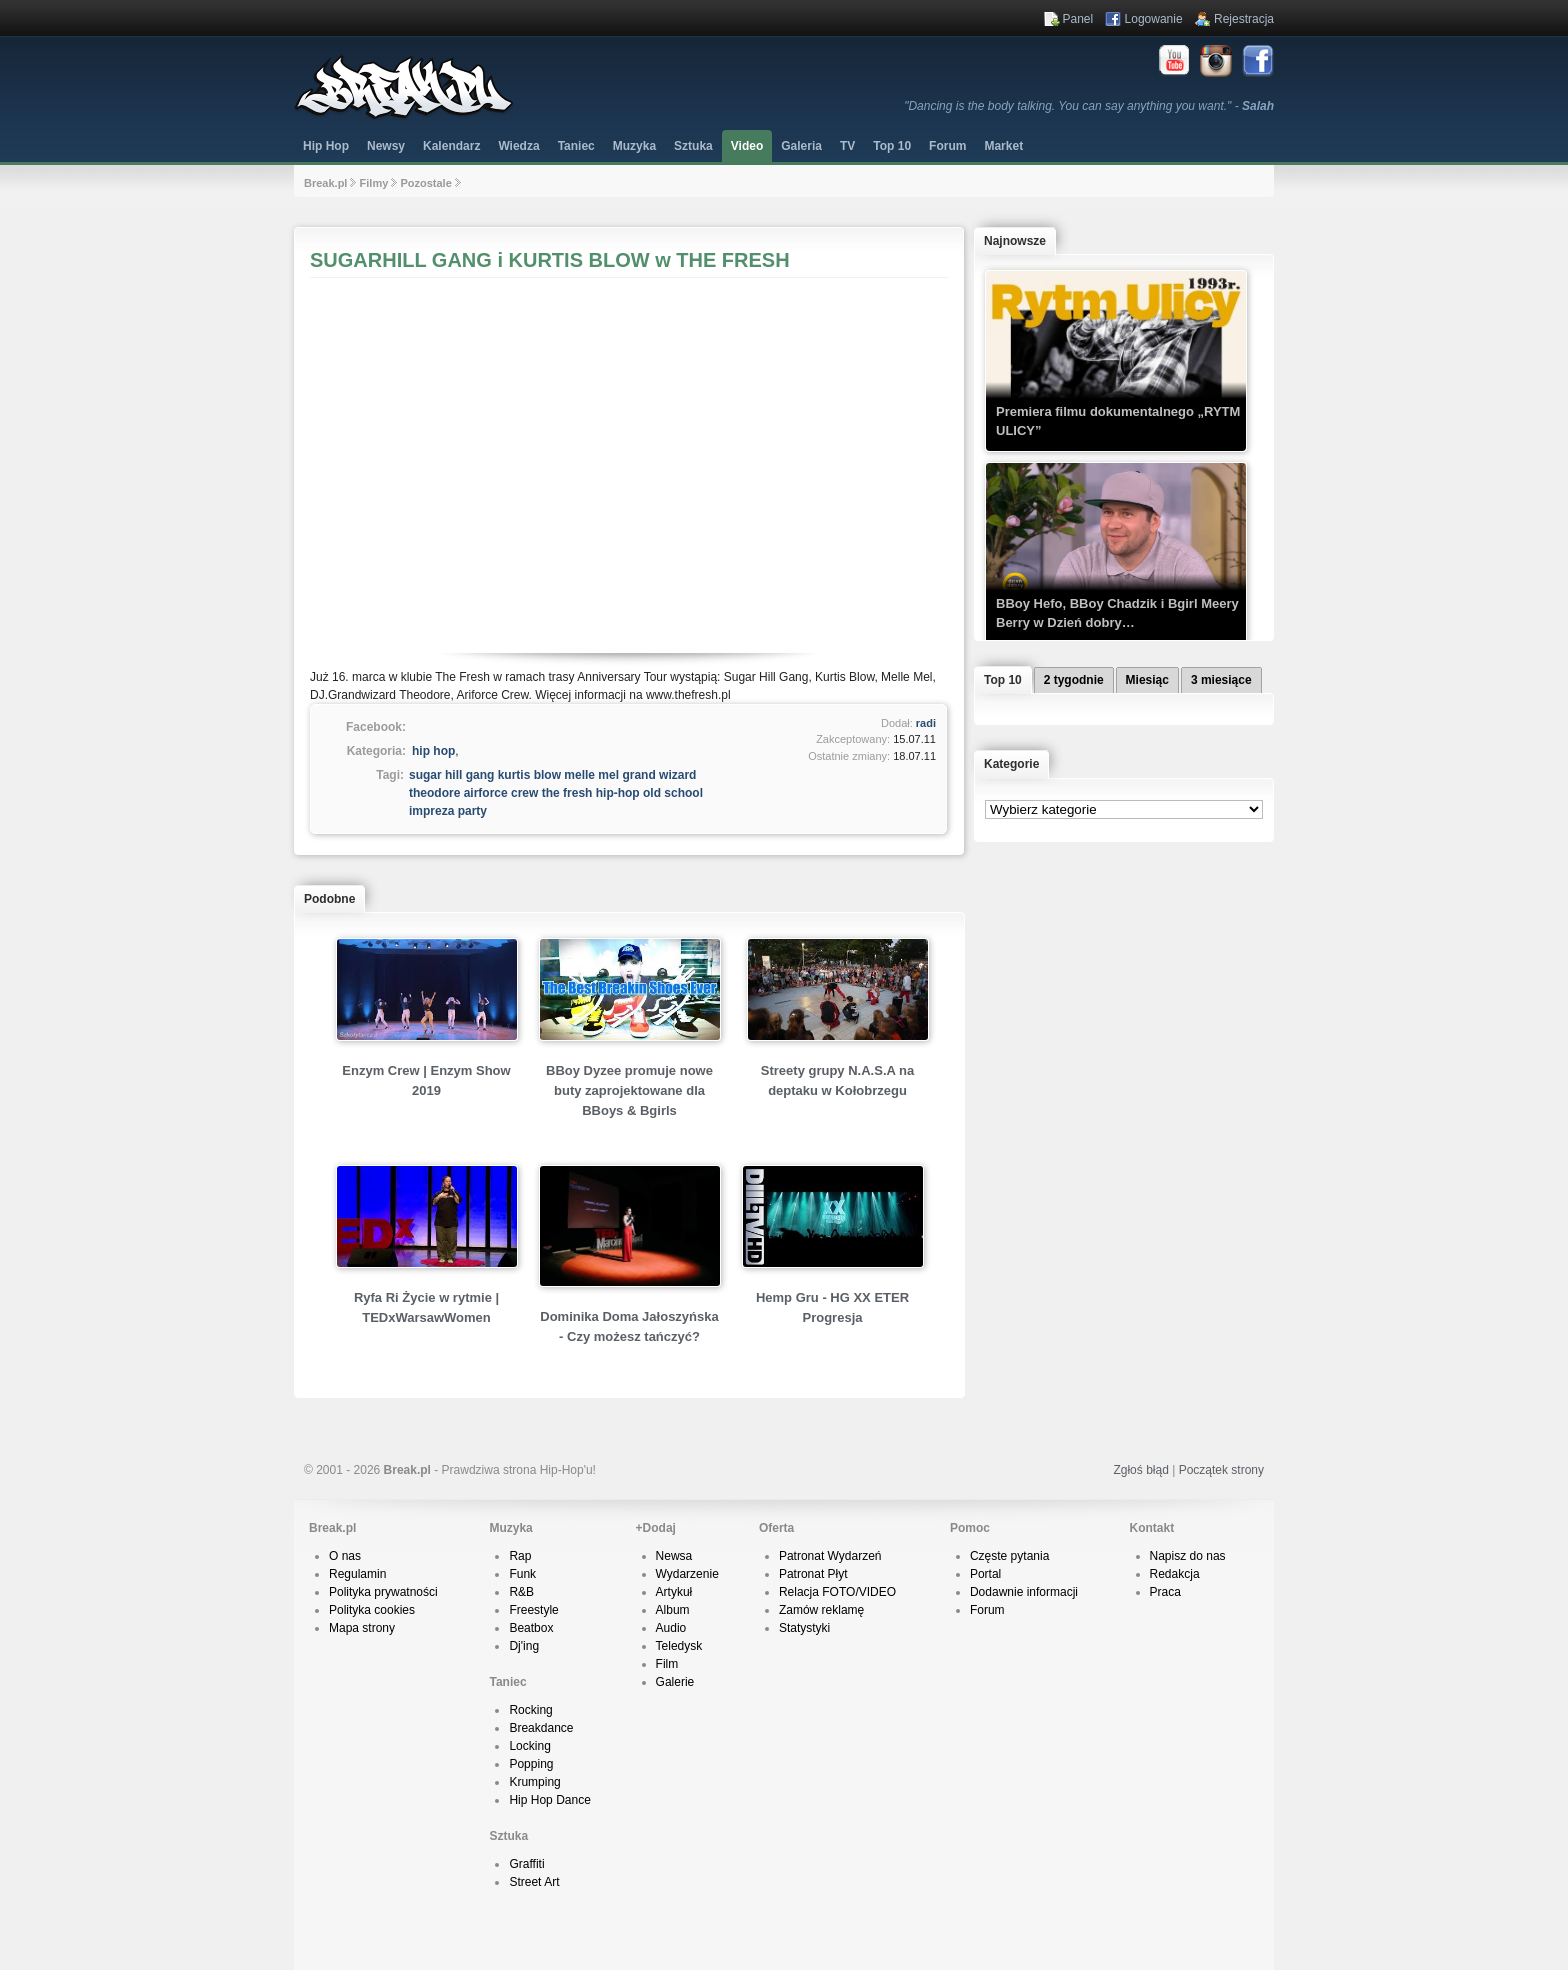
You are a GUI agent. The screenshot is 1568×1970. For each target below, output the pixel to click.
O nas (345, 1556)
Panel (1078, 19)
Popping (531, 1764)
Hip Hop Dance (549, 1800)
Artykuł (674, 1592)
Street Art (534, 1882)
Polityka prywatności (383, 1592)
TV (847, 146)
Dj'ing (524, 1646)
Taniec (576, 146)
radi (926, 723)
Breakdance (541, 1728)
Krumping (534, 1782)
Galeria (801, 146)
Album (673, 1610)
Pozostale (425, 183)
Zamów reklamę (821, 1610)
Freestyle (533, 1610)
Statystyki (804, 1628)
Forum (987, 1610)
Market (1003, 146)
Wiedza (518, 146)
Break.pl (325, 183)
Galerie (675, 1682)
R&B (521, 1592)
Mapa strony (362, 1628)
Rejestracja (1244, 19)
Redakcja (1175, 1574)
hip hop (433, 751)
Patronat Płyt (813, 1574)
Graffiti (526, 1864)
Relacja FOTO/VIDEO (837, 1592)
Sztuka (693, 146)
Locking (529, 1746)
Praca (1165, 1592)
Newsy (386, 146)
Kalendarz (451, 146)
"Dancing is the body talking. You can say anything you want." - (1089, 106)
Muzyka (634, 146)
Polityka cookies (372, 1610)
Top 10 (892, 146)
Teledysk (679, 1646)
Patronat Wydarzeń (830, 1556)
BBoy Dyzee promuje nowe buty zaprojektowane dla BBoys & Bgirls (629, 1090)
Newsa (674, 1556)
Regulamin (357, 1574)
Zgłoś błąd (1140, 1470)
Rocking (530, 1710)
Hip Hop (326, 146)
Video (747, 146)
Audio (671, 1628)
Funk (522, 1574)
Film (667, 1664)
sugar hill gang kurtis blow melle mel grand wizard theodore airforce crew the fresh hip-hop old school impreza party (556, 793)
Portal (985, 1574)
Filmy (374, 183)
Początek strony (1221, 1470)
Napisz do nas (1188, 1556)
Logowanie (1154, 19)
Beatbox (531, 1628)
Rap (520, 1556)
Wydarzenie (687, 1574)
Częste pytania (1009, 1556)
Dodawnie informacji (1024, 1592)
